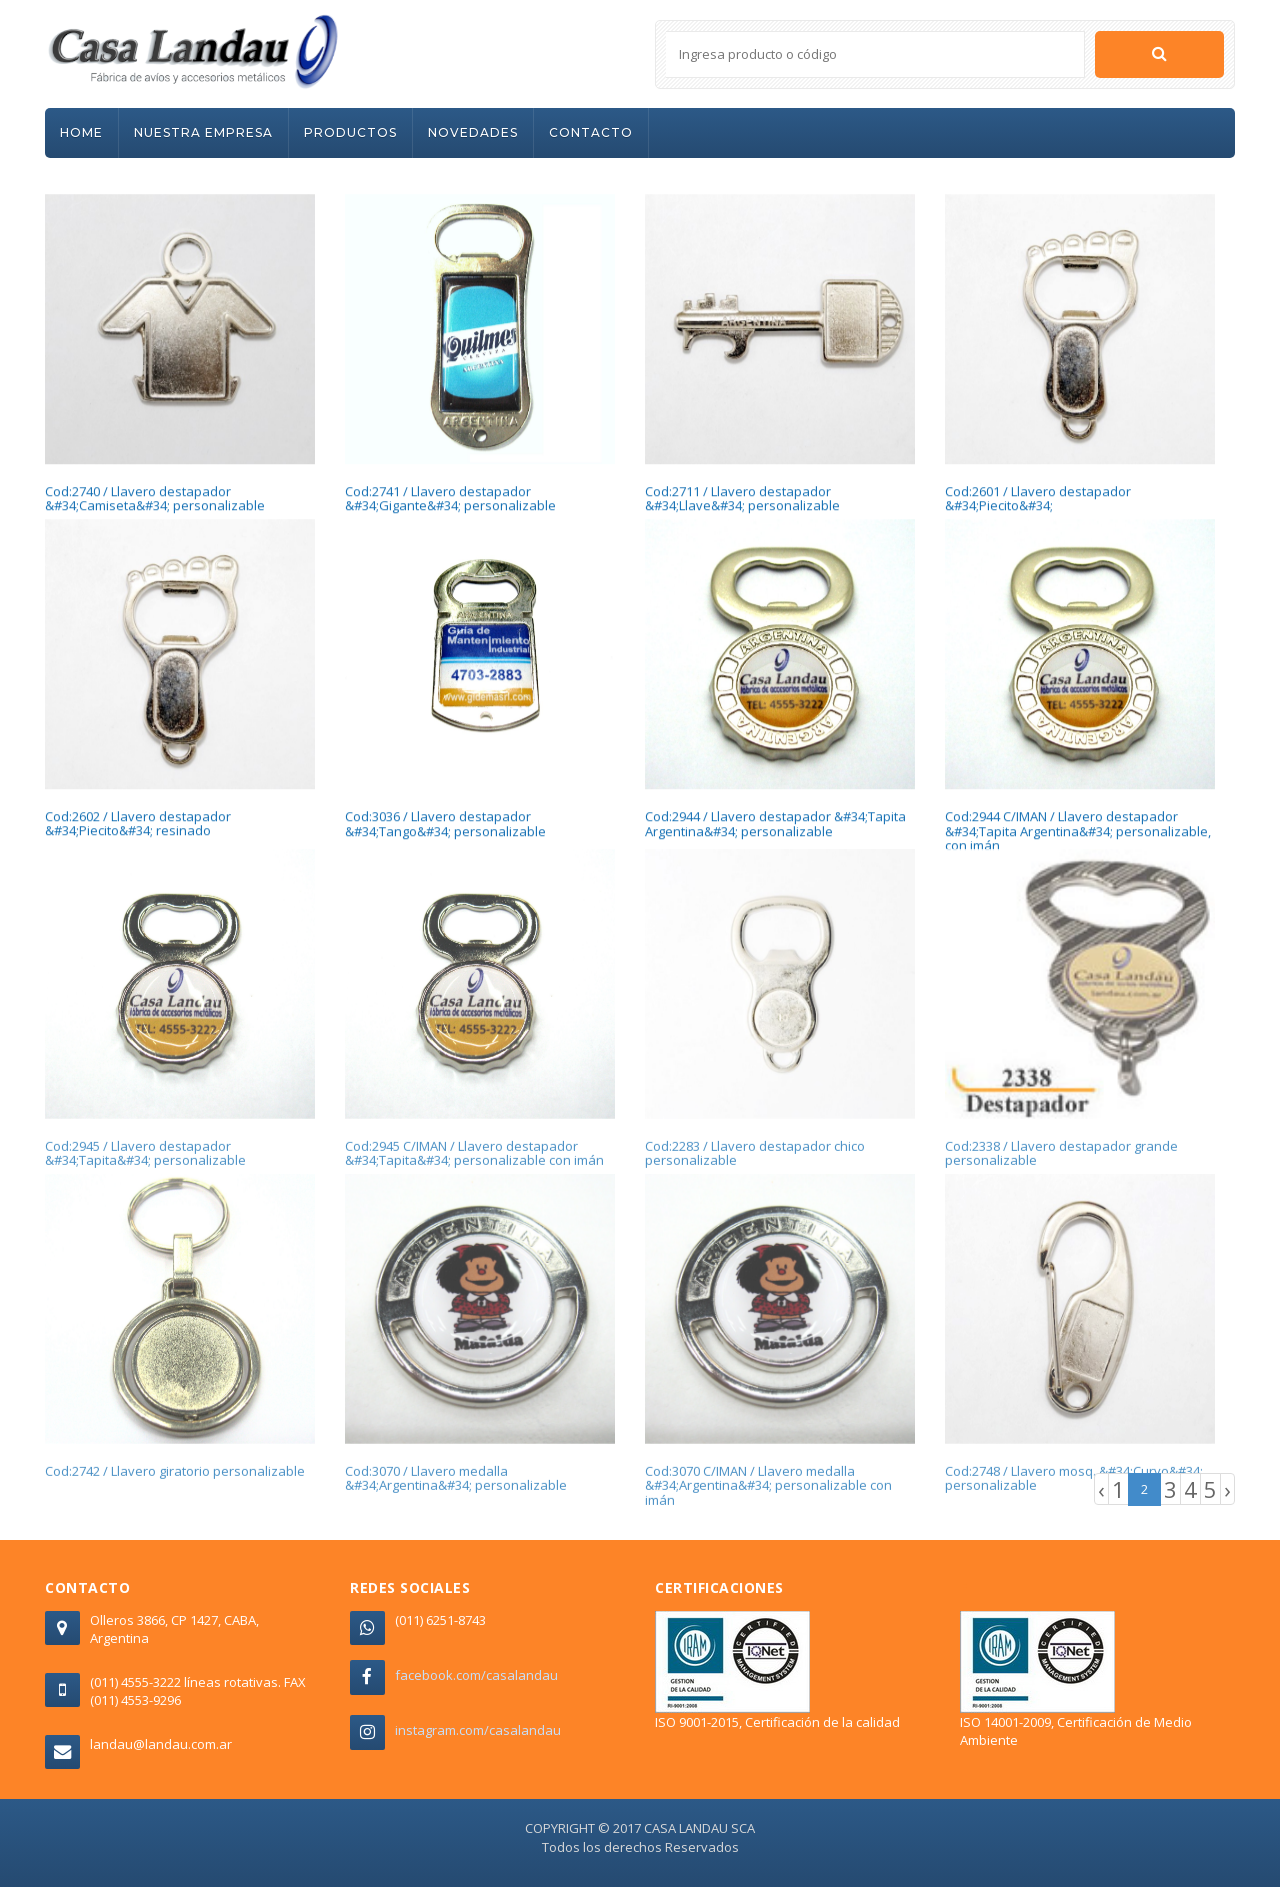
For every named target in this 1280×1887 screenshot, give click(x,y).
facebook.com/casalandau (476, 1675)
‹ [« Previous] (1101, 1489)
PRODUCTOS (350, 132)
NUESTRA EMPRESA (203, 132)
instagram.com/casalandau (478, 1730)
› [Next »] (1227, 1489)
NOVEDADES (473, 132)
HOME (81, 132)
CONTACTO (591, 132)
